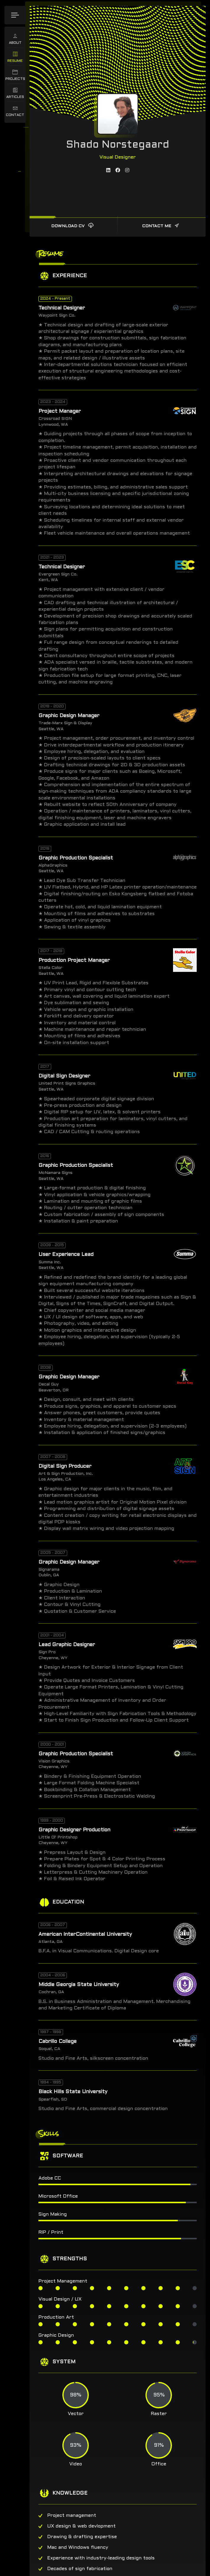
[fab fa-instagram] (127, 161)
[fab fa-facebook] (117, 161)
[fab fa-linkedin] (108, 161)
